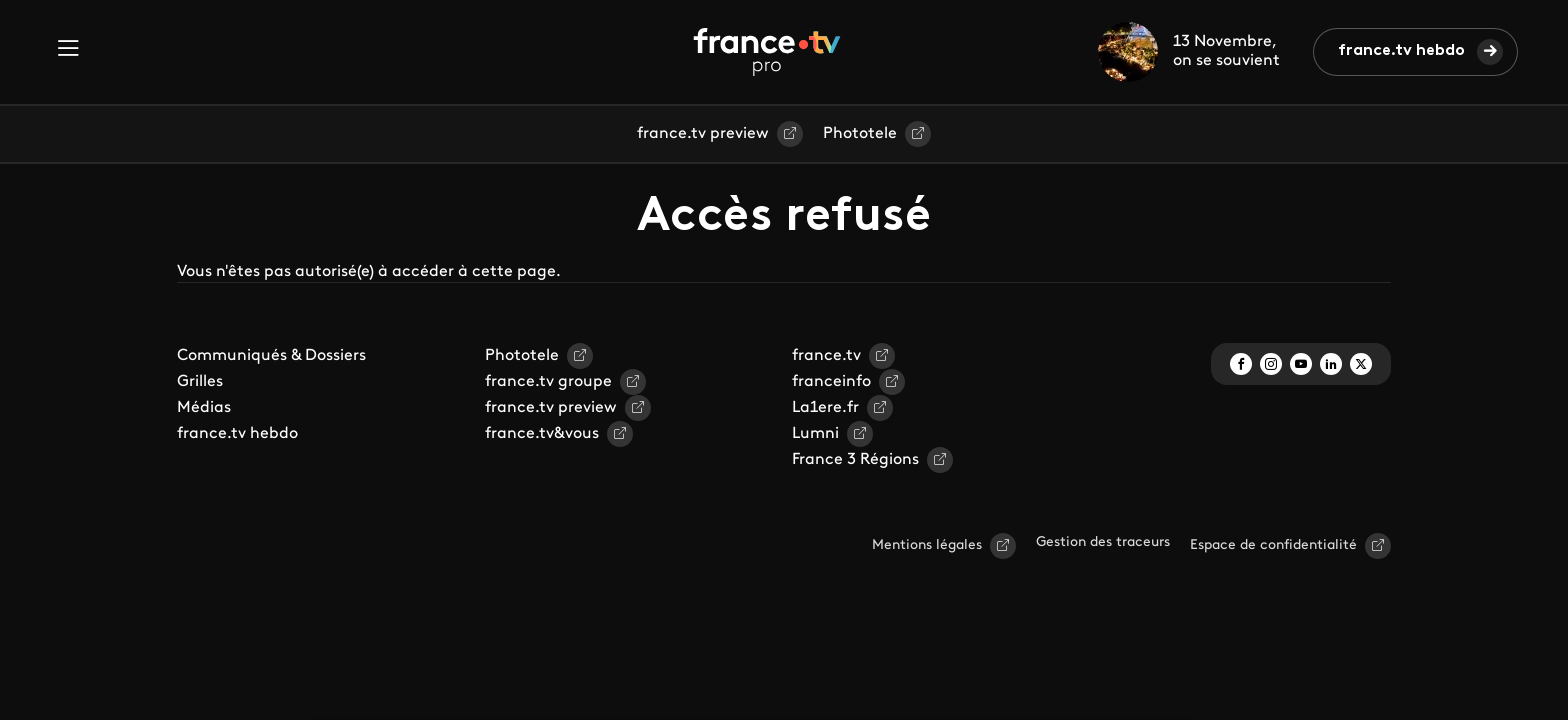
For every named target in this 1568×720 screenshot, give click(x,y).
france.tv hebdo (1401, 51)
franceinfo (831, 382)
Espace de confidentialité (1273, 545)
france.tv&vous (542, 434)
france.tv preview (703, 134)
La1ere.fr (825, 408)
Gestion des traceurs (1103, 542)
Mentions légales (927, 545)
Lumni (815, 434)
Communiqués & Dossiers (271, 356)
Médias (204, 408)
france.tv (826, 356)
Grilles (200, 382)
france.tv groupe (548, 382)
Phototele (860, 134)
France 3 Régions (855, 460)
